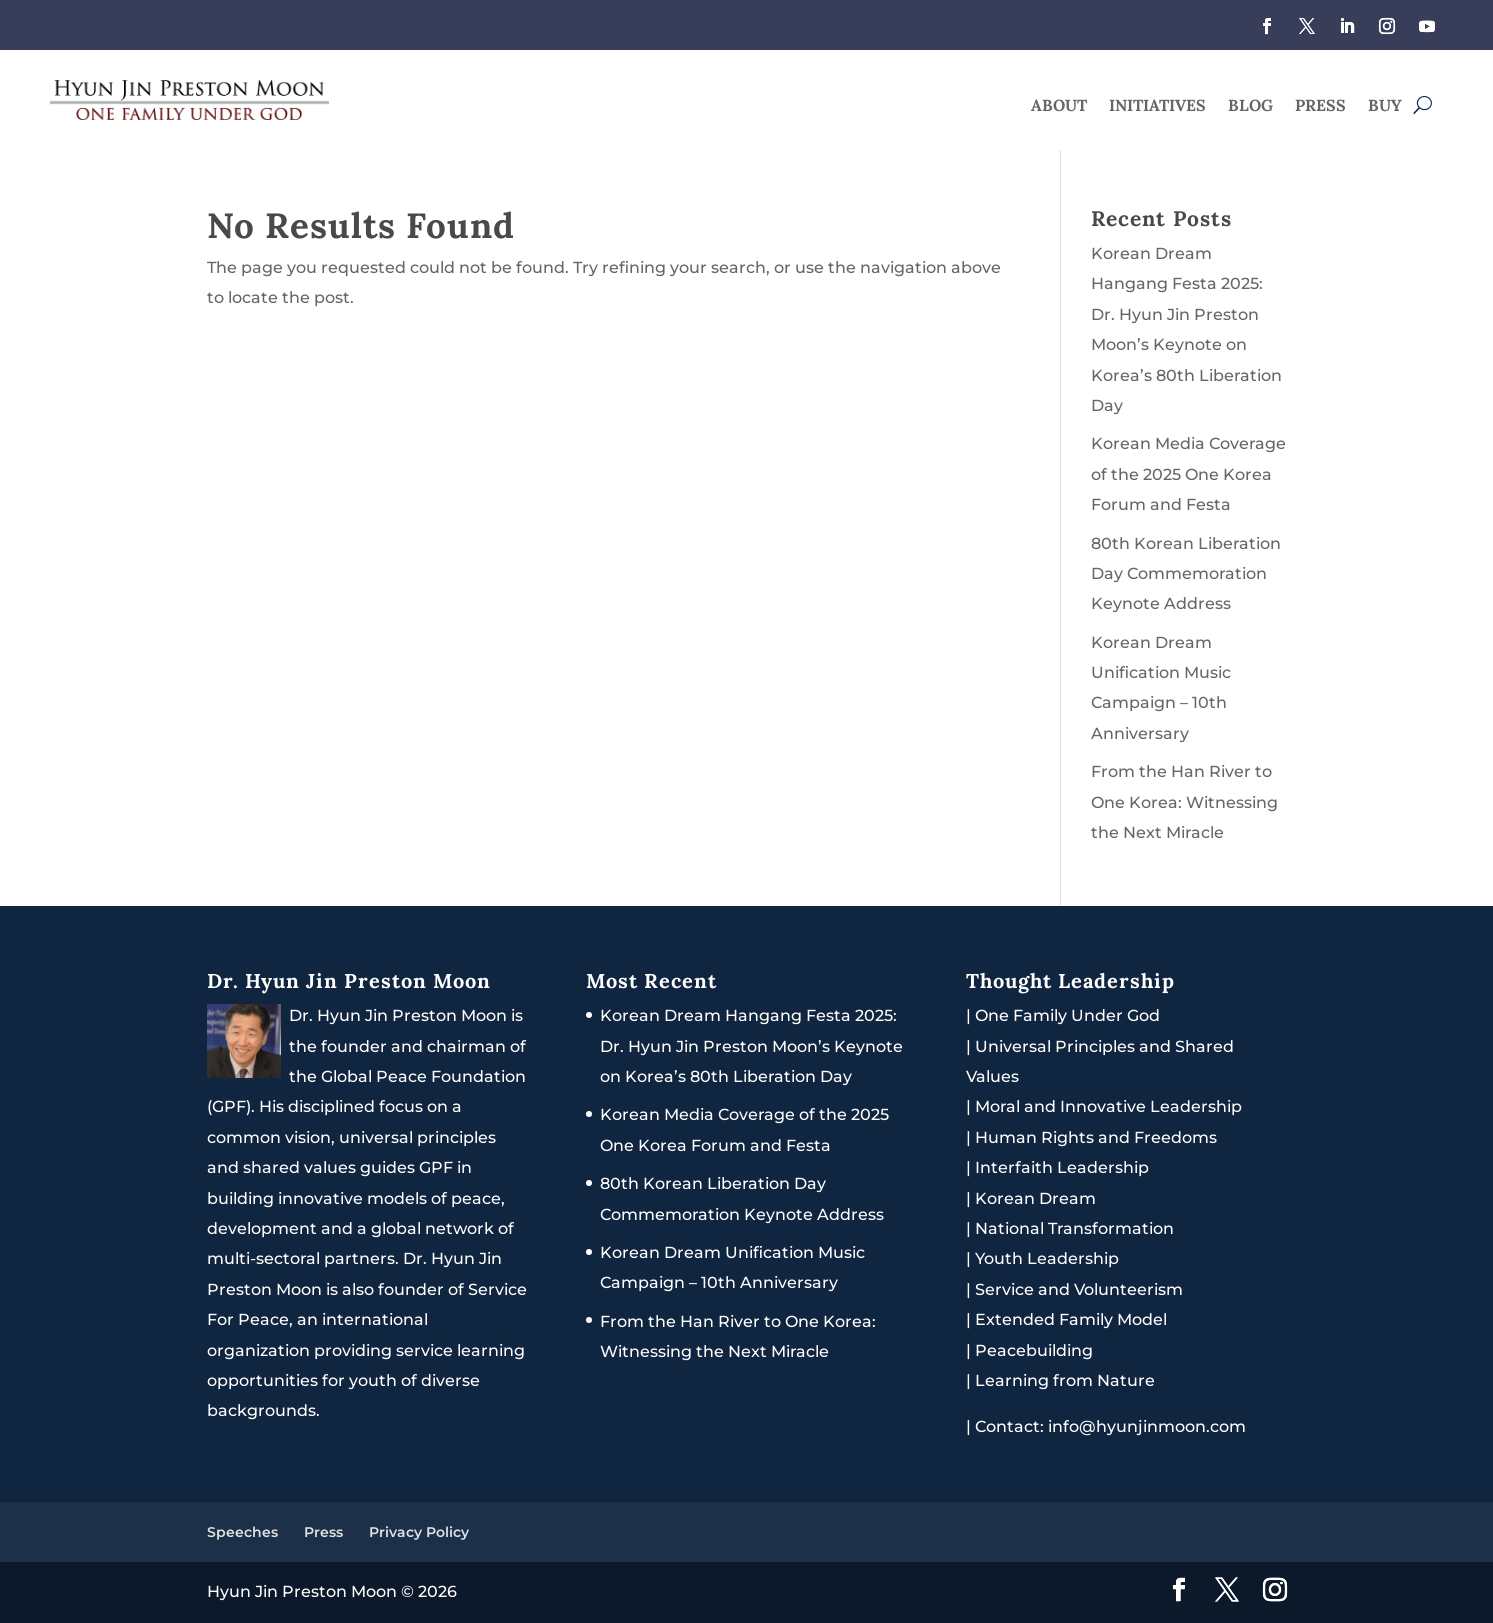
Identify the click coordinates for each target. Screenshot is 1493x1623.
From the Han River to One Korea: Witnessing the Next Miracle (1184, 802)
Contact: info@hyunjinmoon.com (1106, 1426)
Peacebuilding (1034, 1350)
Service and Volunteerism (1079, 1289)
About (1059, 106)
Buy (1385, 106)
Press (1320, 106)
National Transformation (1074, 1228)
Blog (1250, 106)
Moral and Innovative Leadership (1108, 1106)
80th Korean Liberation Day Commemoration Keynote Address (1186, 574)
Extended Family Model (1071, 1319)
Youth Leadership (1047, 1258)
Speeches (242, 1532)
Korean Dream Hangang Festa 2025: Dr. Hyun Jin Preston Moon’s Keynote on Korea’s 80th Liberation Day (751, 1046)
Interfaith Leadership (1062, 1167)
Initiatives (1157, 106)
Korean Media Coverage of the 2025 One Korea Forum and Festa (1188, 474)
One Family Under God (1067, 1015)
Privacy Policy (419, 1532)
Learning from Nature (1065, 1380)
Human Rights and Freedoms (1096, 1137)
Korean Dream (1035, 1198)
